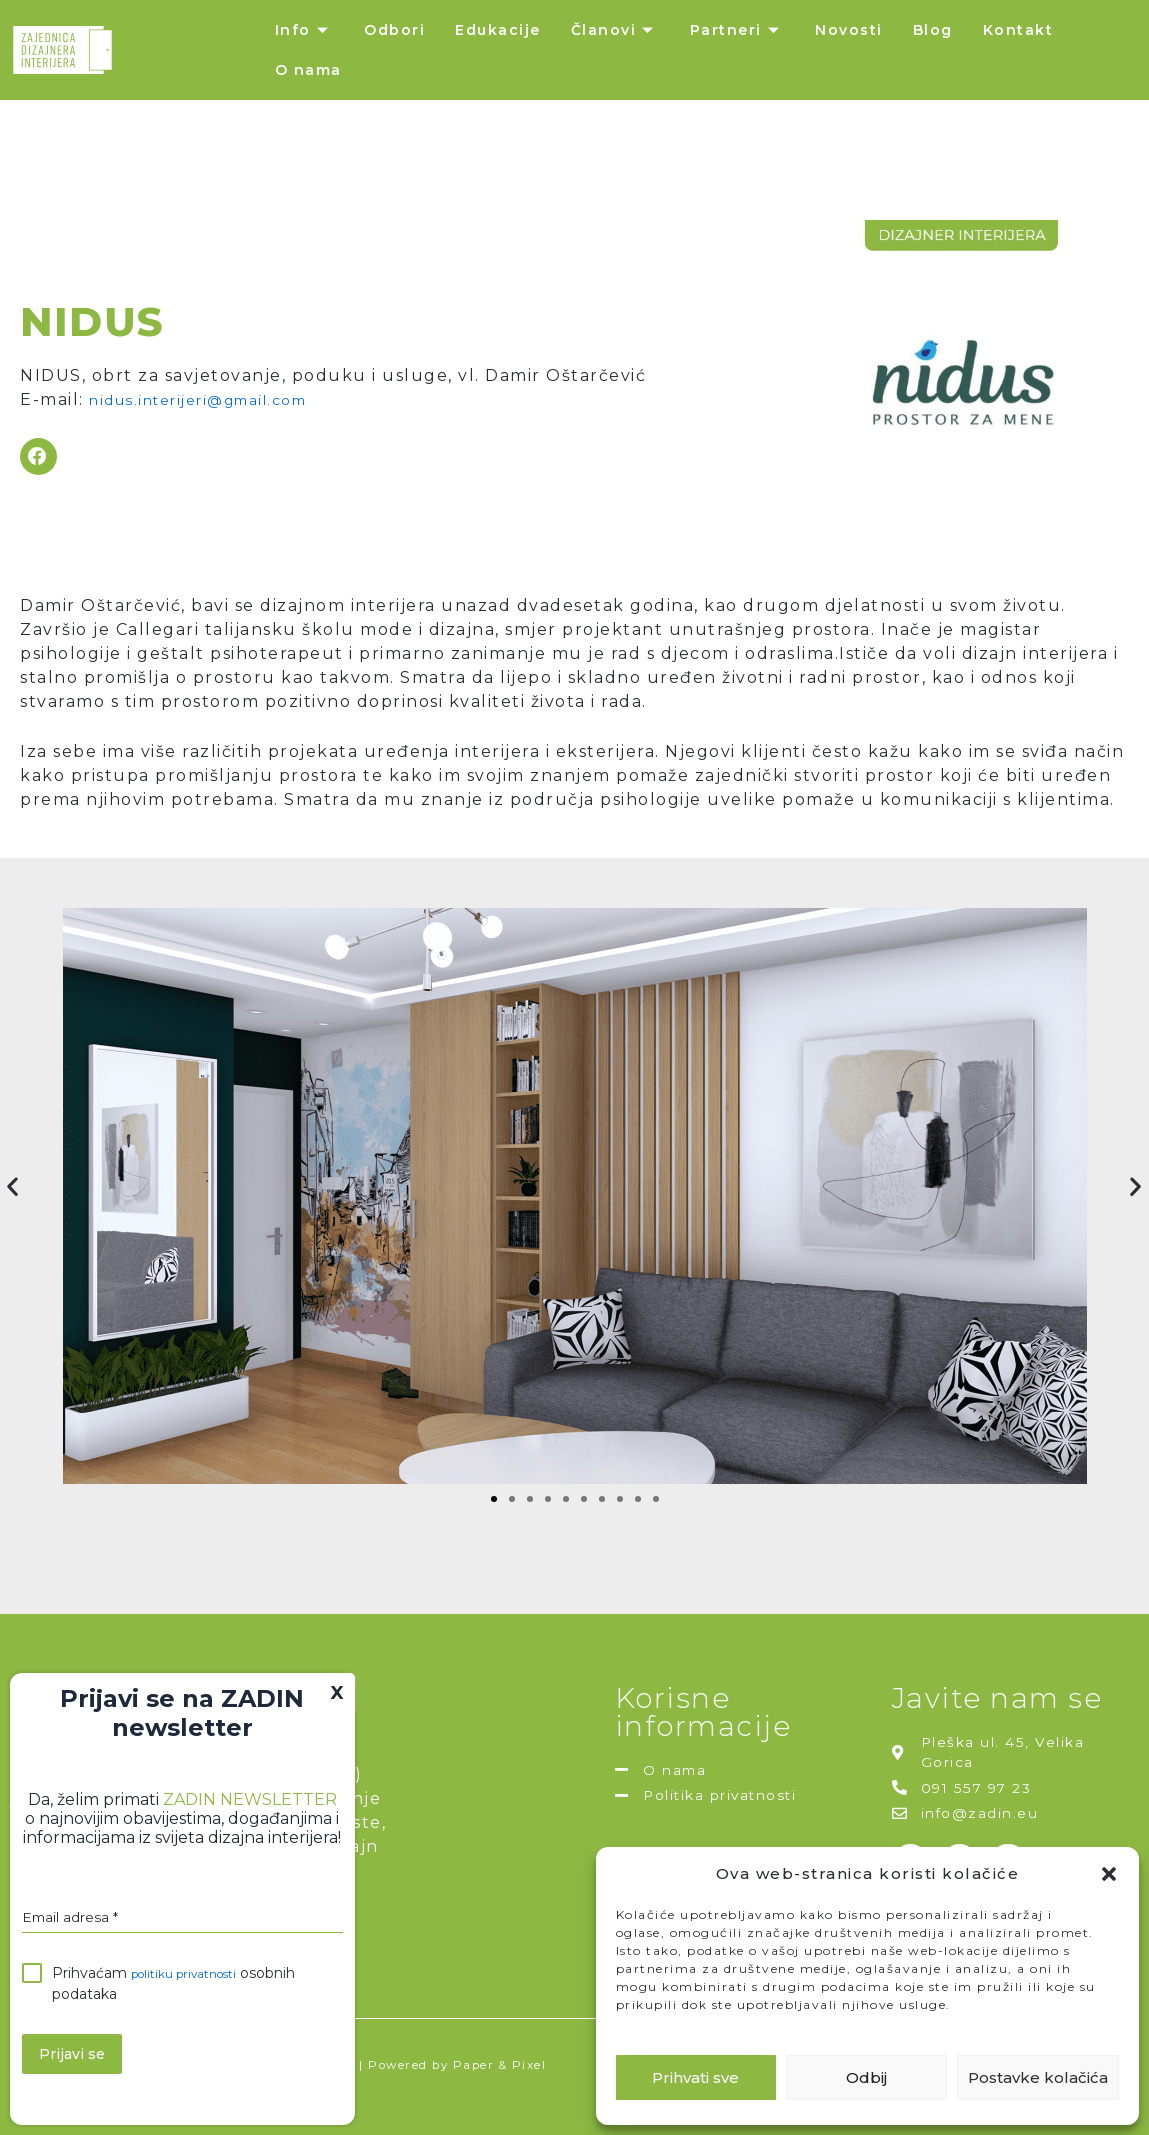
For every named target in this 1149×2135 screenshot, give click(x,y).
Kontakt (1018, 30)
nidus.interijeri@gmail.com (214, 398)
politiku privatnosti (194, 1983)
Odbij (866, 2077)
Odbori (394, 30)
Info (305, 30)
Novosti (849, 30)
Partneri (738, 30)
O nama (308, 70)
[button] (1109, 1874)
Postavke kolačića (1038, 2077)
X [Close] (337, 1698)
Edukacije (498, 30)
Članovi (615, 30)
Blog (933, 30)
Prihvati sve (695, 2077)
